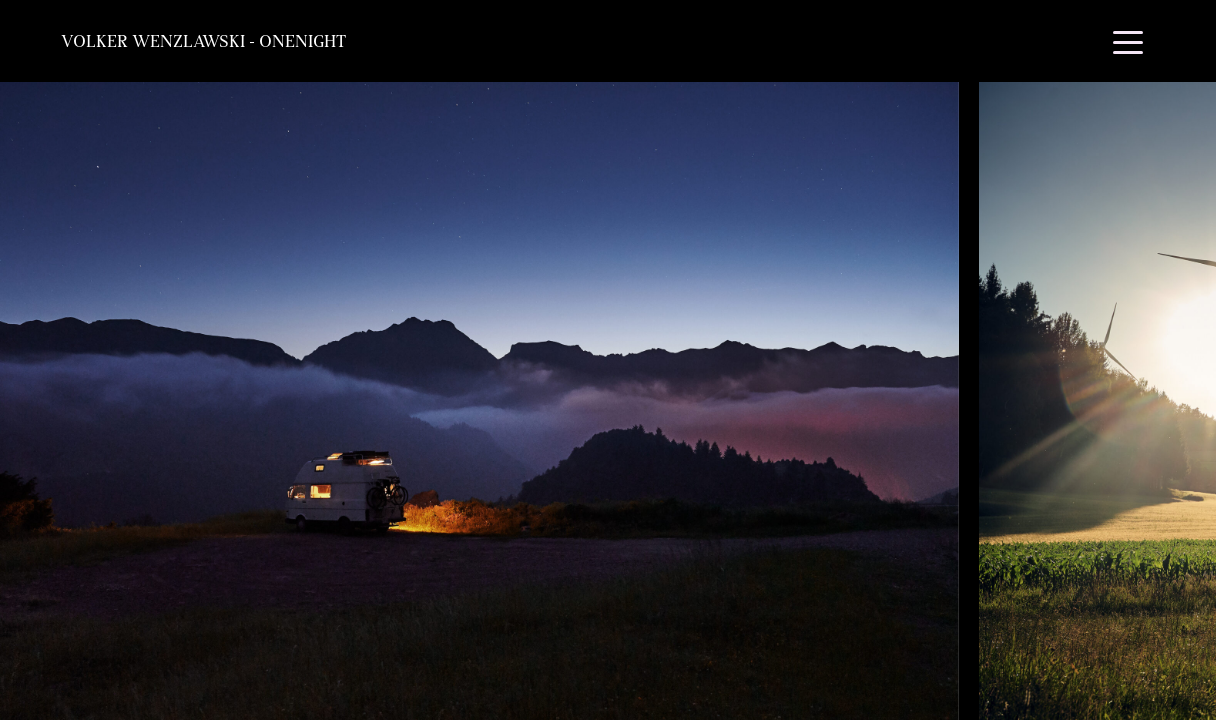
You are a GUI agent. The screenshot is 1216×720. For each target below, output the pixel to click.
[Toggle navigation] (1128, 41)
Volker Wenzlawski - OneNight (203, 41)
